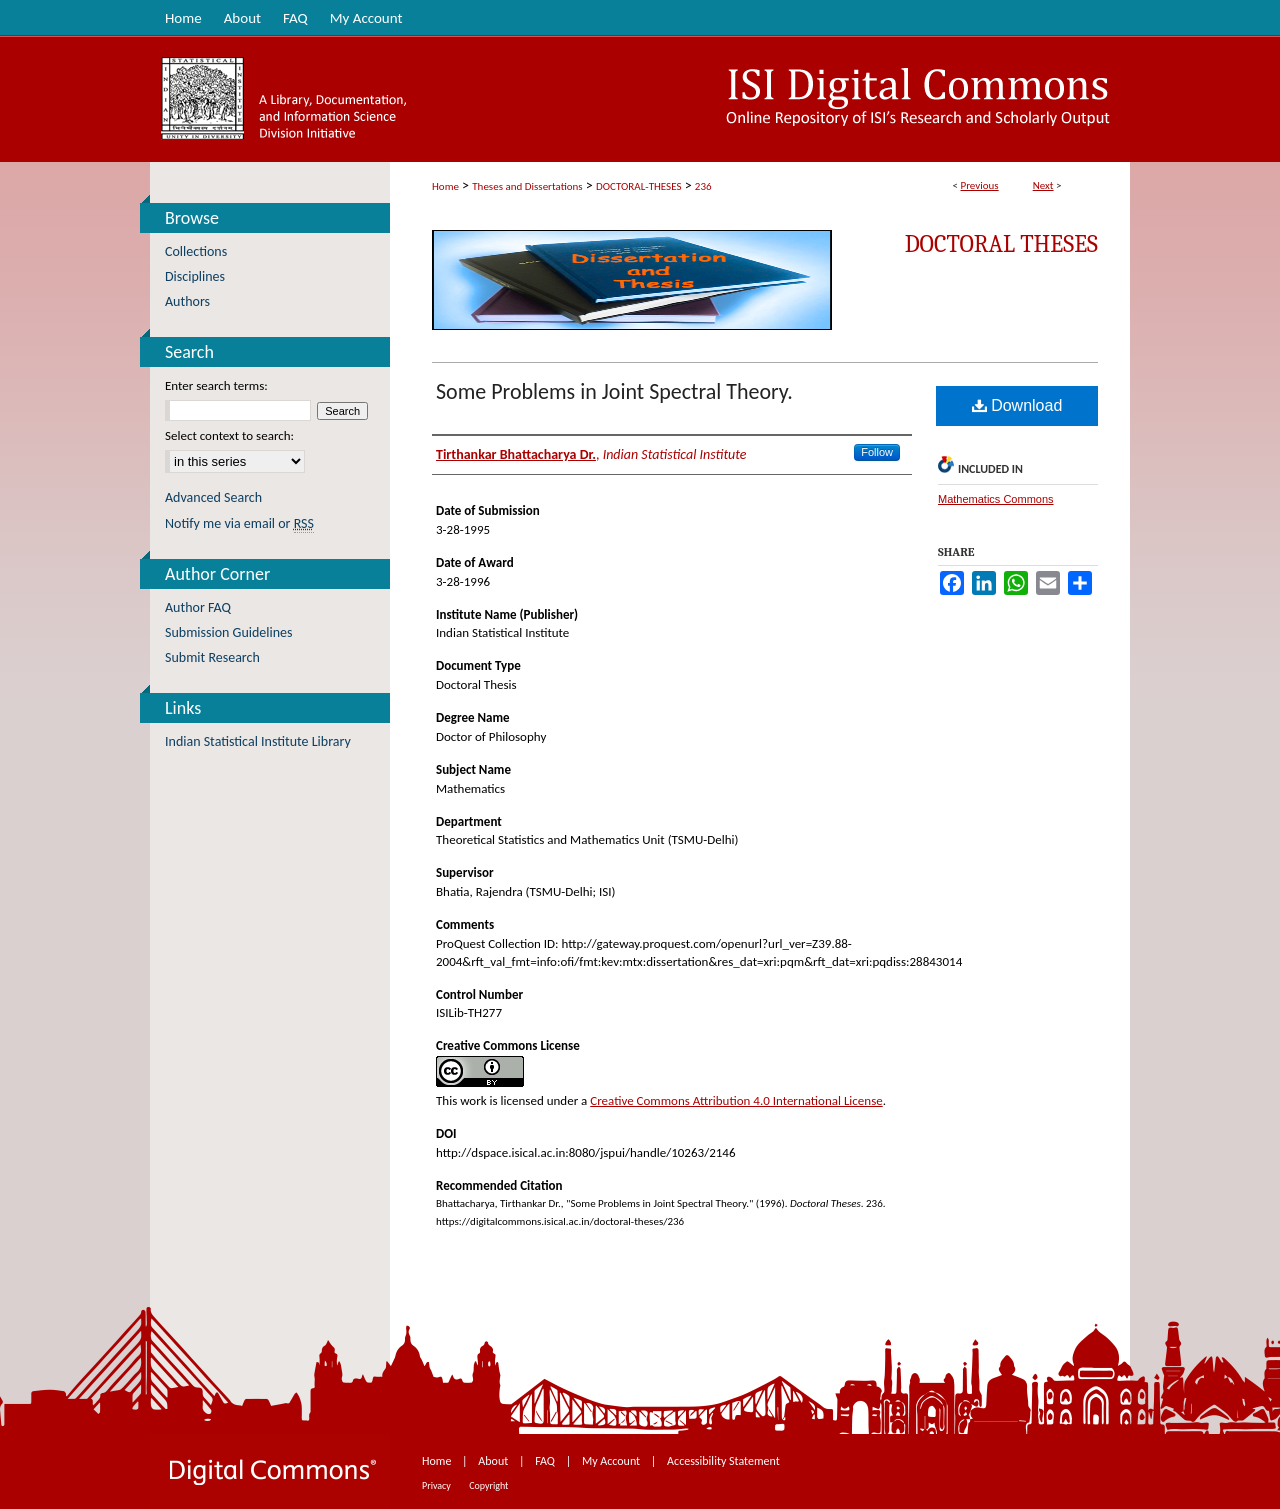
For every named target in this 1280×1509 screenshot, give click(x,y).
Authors (187, 301)
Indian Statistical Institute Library (258, 741)
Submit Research (212, 657)
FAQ (546, 1461)
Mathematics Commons (996, 499)
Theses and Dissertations (527, 186)
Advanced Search (213, 497)
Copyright (488, 1485)
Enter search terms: (216, 385)
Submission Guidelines (229, 632)
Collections (196, 251)
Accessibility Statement (723, 1461)
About (494, 1461)
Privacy (437, 1485)
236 (703, 186)
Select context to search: (229, 435)
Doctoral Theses (1001, 244)
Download (1017, 405)
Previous (979, 185)
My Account (612, 1461)
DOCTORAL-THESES (638, 186)
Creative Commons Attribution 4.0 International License (736, 1100)
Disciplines (195, 276)
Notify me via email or (239, 523)
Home (445, 186)
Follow (877, 452)
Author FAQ (198, 607)
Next (1043, 185)
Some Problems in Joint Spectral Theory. (614, 391)
